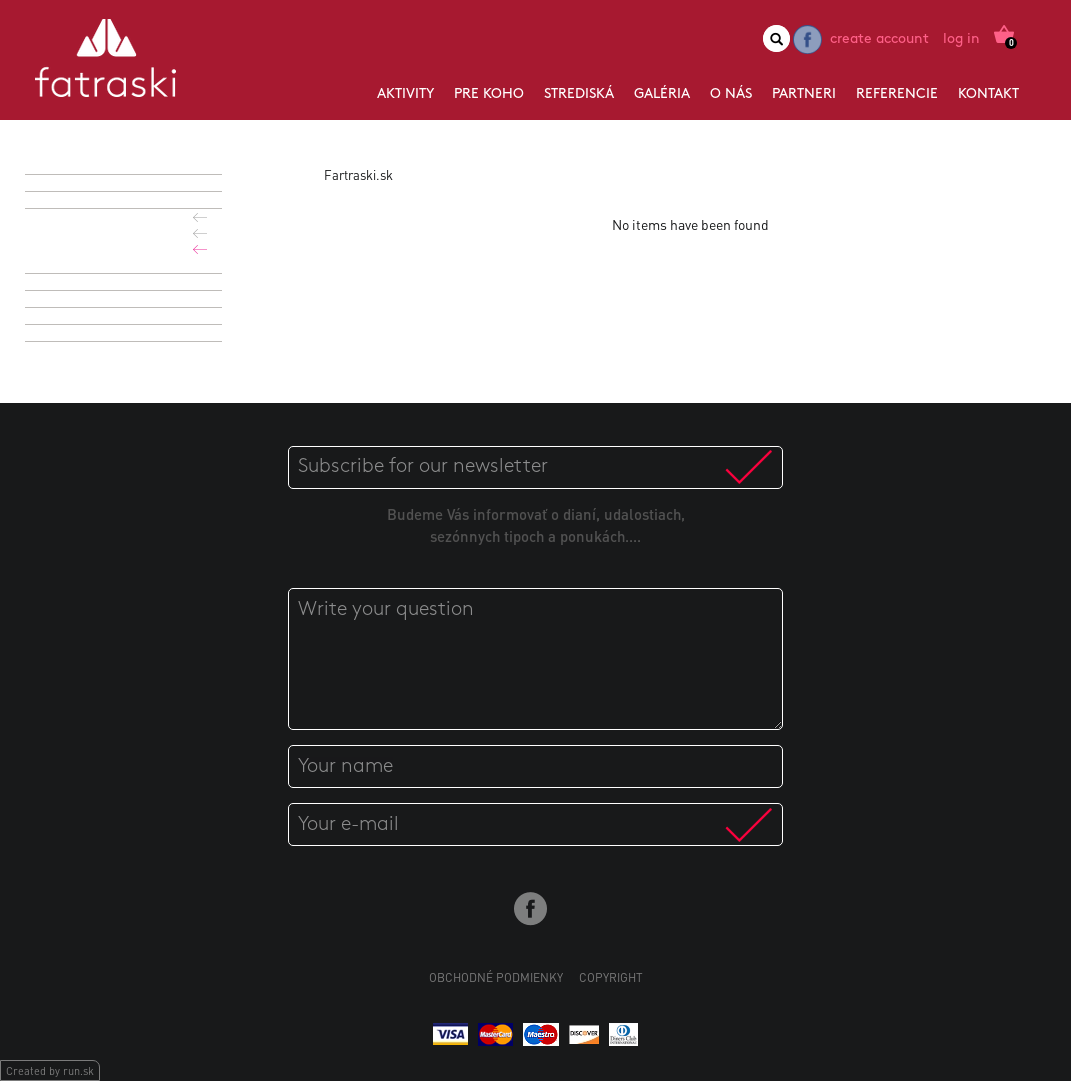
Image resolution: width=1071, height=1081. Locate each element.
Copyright (611, 977)
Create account (879, 39)
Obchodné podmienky (496, 977)
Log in (961, 39)
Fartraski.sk (358, 174)
